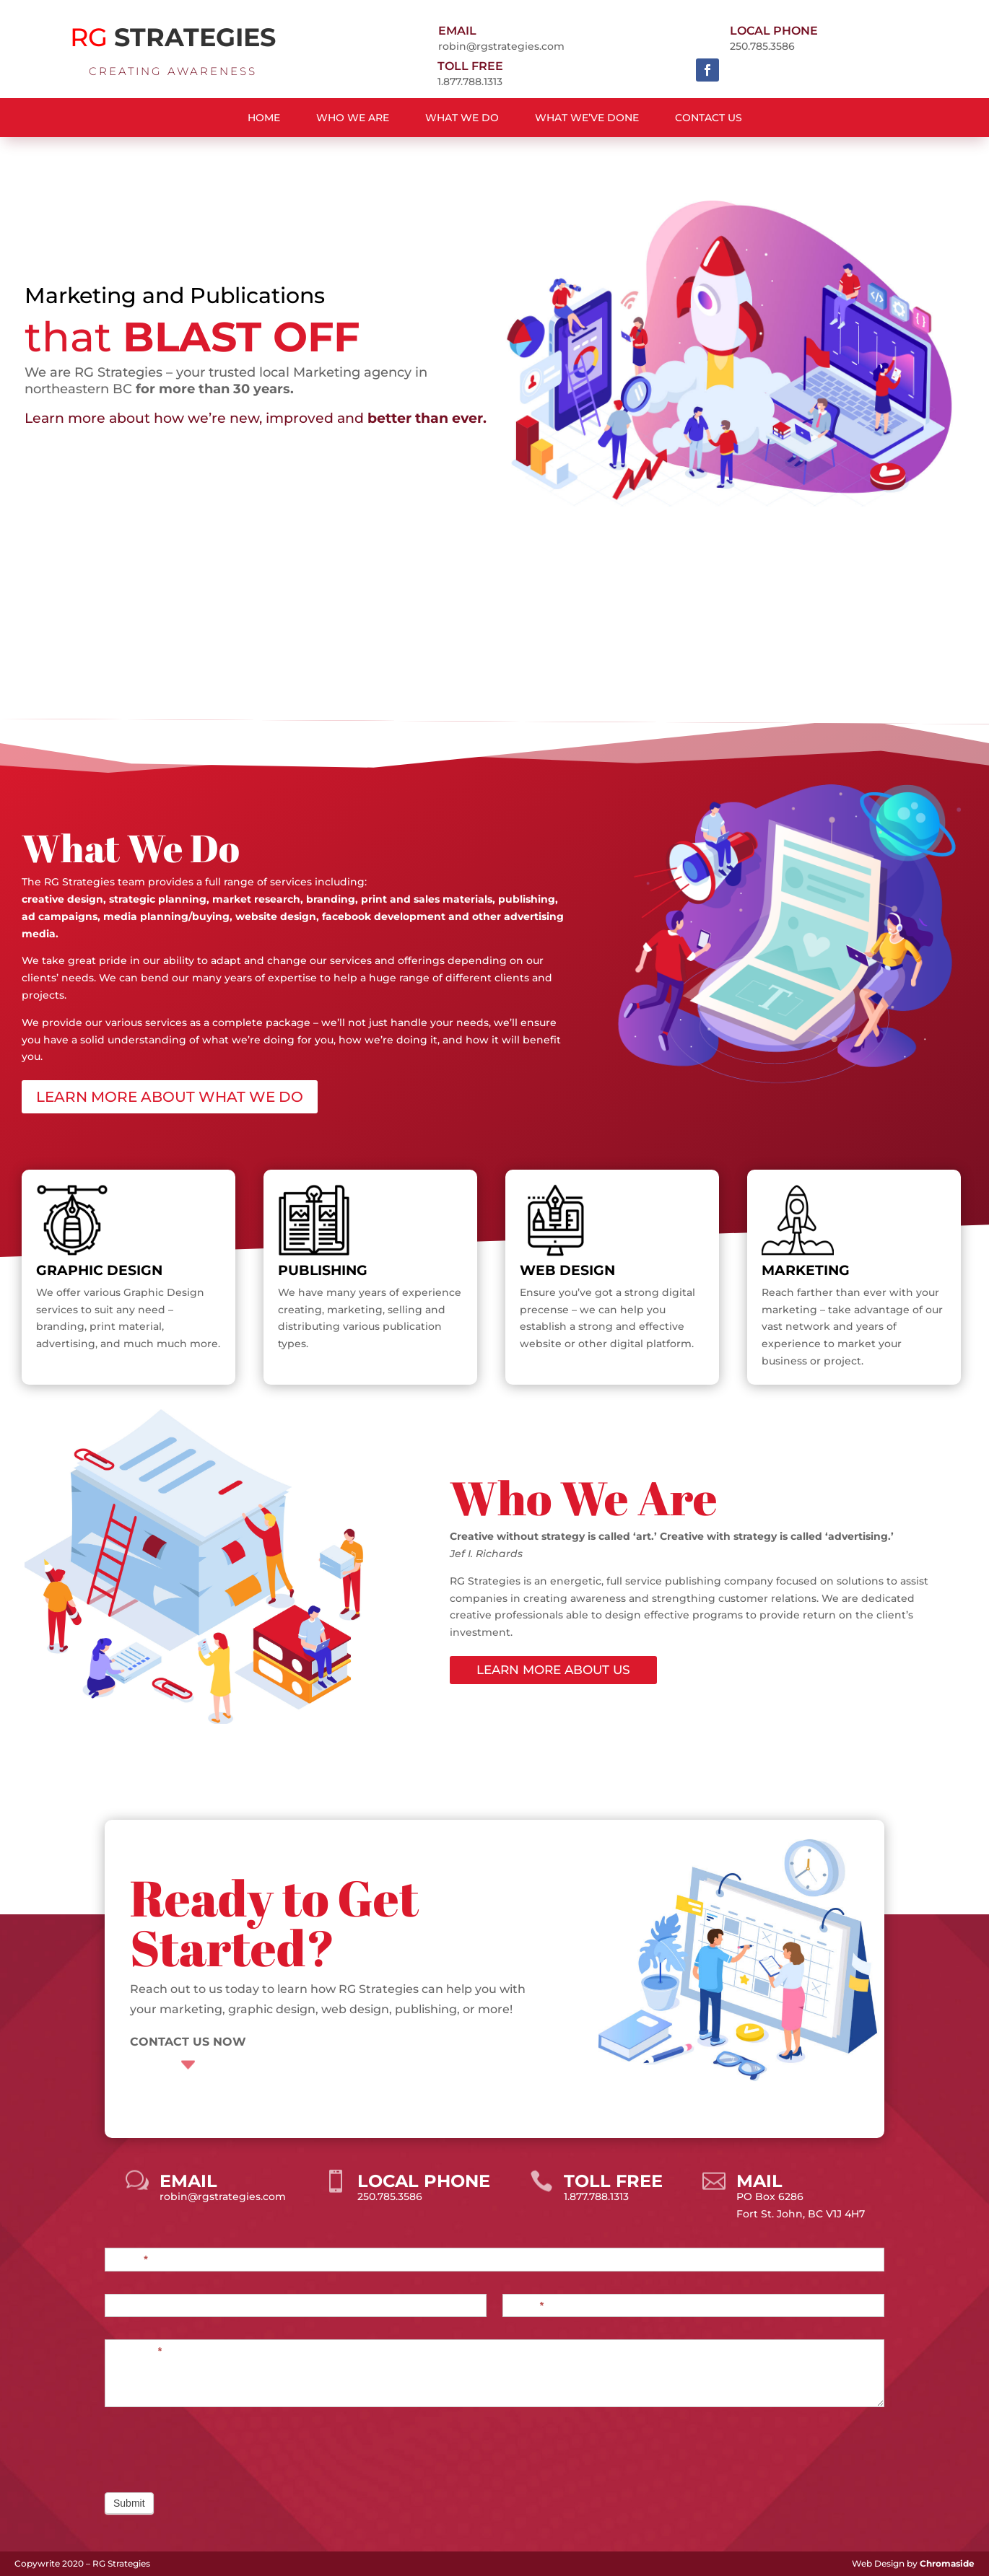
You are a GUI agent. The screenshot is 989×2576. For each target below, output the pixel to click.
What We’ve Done (587, 118)
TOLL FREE (470, 66)
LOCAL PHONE (774, 31)
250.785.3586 (762, 46)
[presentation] (214, 2446)
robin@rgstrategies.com (501, 46)
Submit (129, 2503)
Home (264, 118)
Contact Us (708, 118)
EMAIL (457, 31)
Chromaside (947, 2563)
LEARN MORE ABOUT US (553, 1669)
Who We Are (352, 118)
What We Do (462, 118)
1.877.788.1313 (469, 81)
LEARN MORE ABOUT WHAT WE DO (169, 1096)
